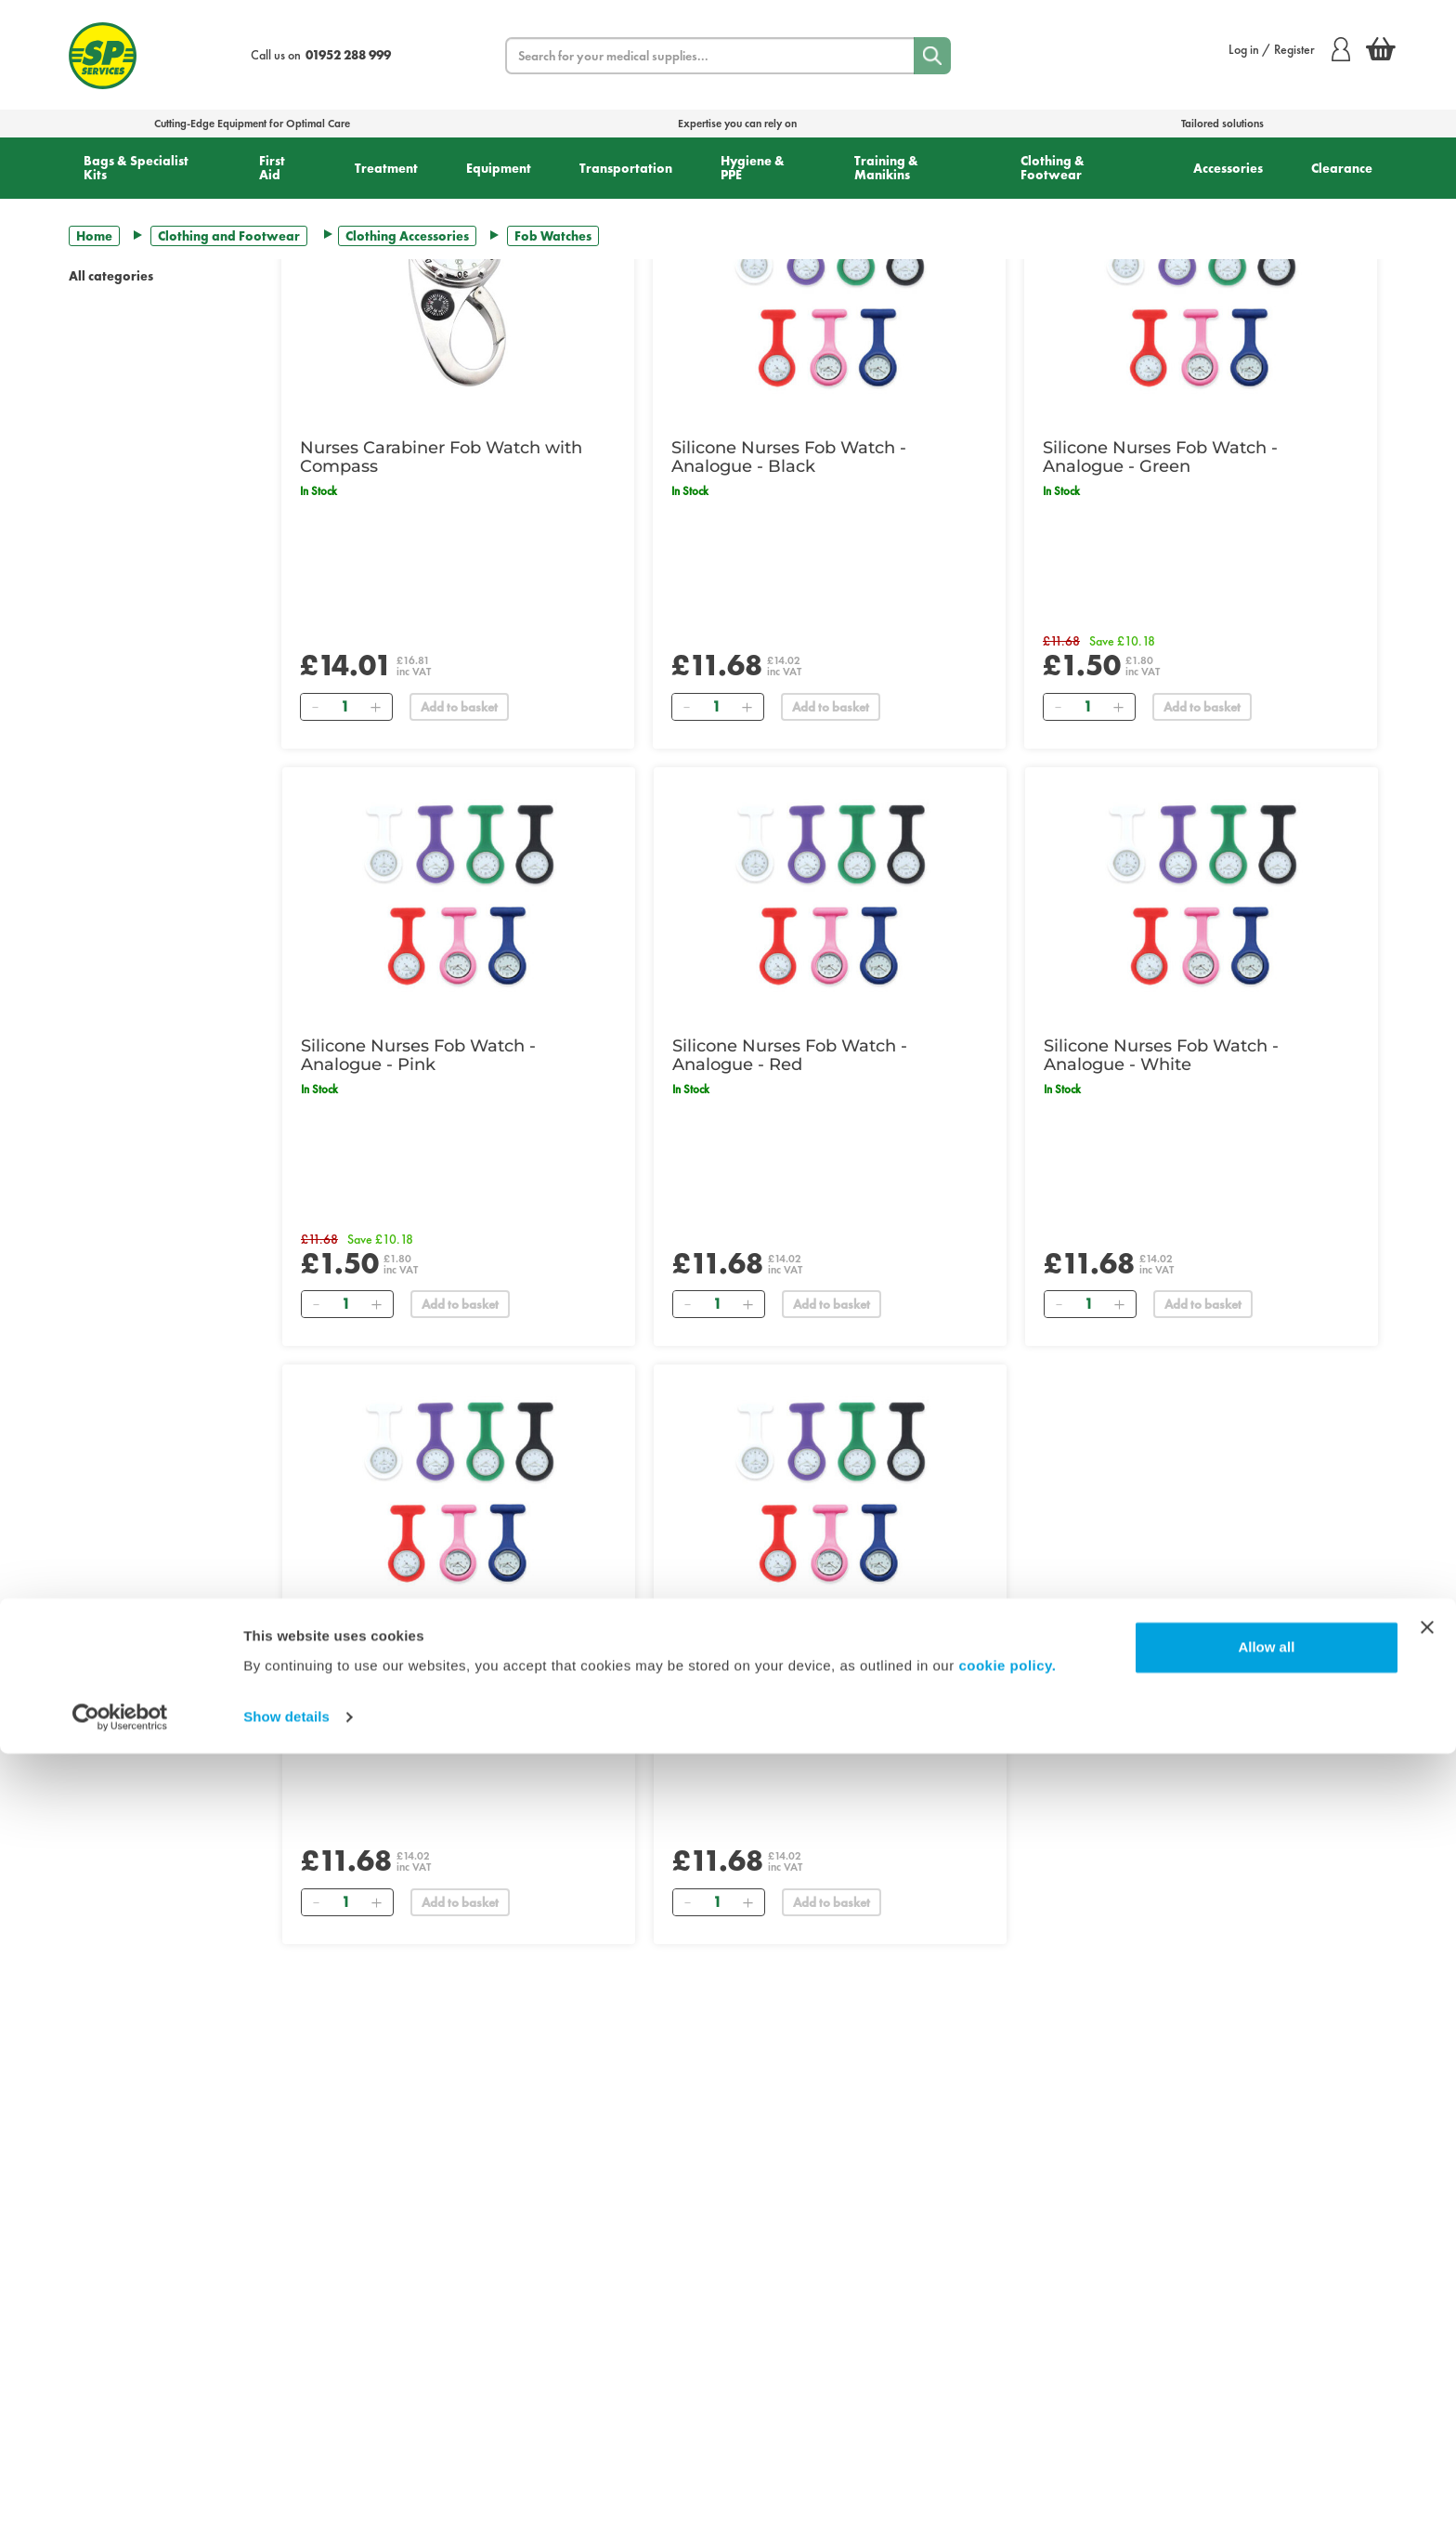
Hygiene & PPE (753, 167)
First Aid (272, 167)
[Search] (932, 55)
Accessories (1228, 168)
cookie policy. (1007, 2458)
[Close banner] (1427, 2419)
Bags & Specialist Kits (136, 167)
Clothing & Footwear (1052, 167)
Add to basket (459, 707)
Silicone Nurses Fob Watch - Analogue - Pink (418, 1055)
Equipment (498, 168)
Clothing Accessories (407, 236)
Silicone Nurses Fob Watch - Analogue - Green (1160, 457)
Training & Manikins (886, 167)
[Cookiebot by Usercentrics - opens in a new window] (120, 2510)
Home (94, 236)
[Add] (375, 707)
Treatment (386, 168)
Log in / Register (1289, 49)
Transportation (625, 168)
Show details (286, 2509)
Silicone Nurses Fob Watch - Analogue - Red (789, 1055)
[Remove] (315, 707)
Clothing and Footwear (229, 236)
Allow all (1266, 2440)
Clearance (1341, 168)
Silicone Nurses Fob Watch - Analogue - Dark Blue (418, 1652)
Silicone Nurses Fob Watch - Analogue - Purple (789, 1652)
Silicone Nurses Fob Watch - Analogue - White (1161, 1055)
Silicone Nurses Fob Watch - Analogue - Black (788, 457)
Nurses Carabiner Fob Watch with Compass (441, 457)
